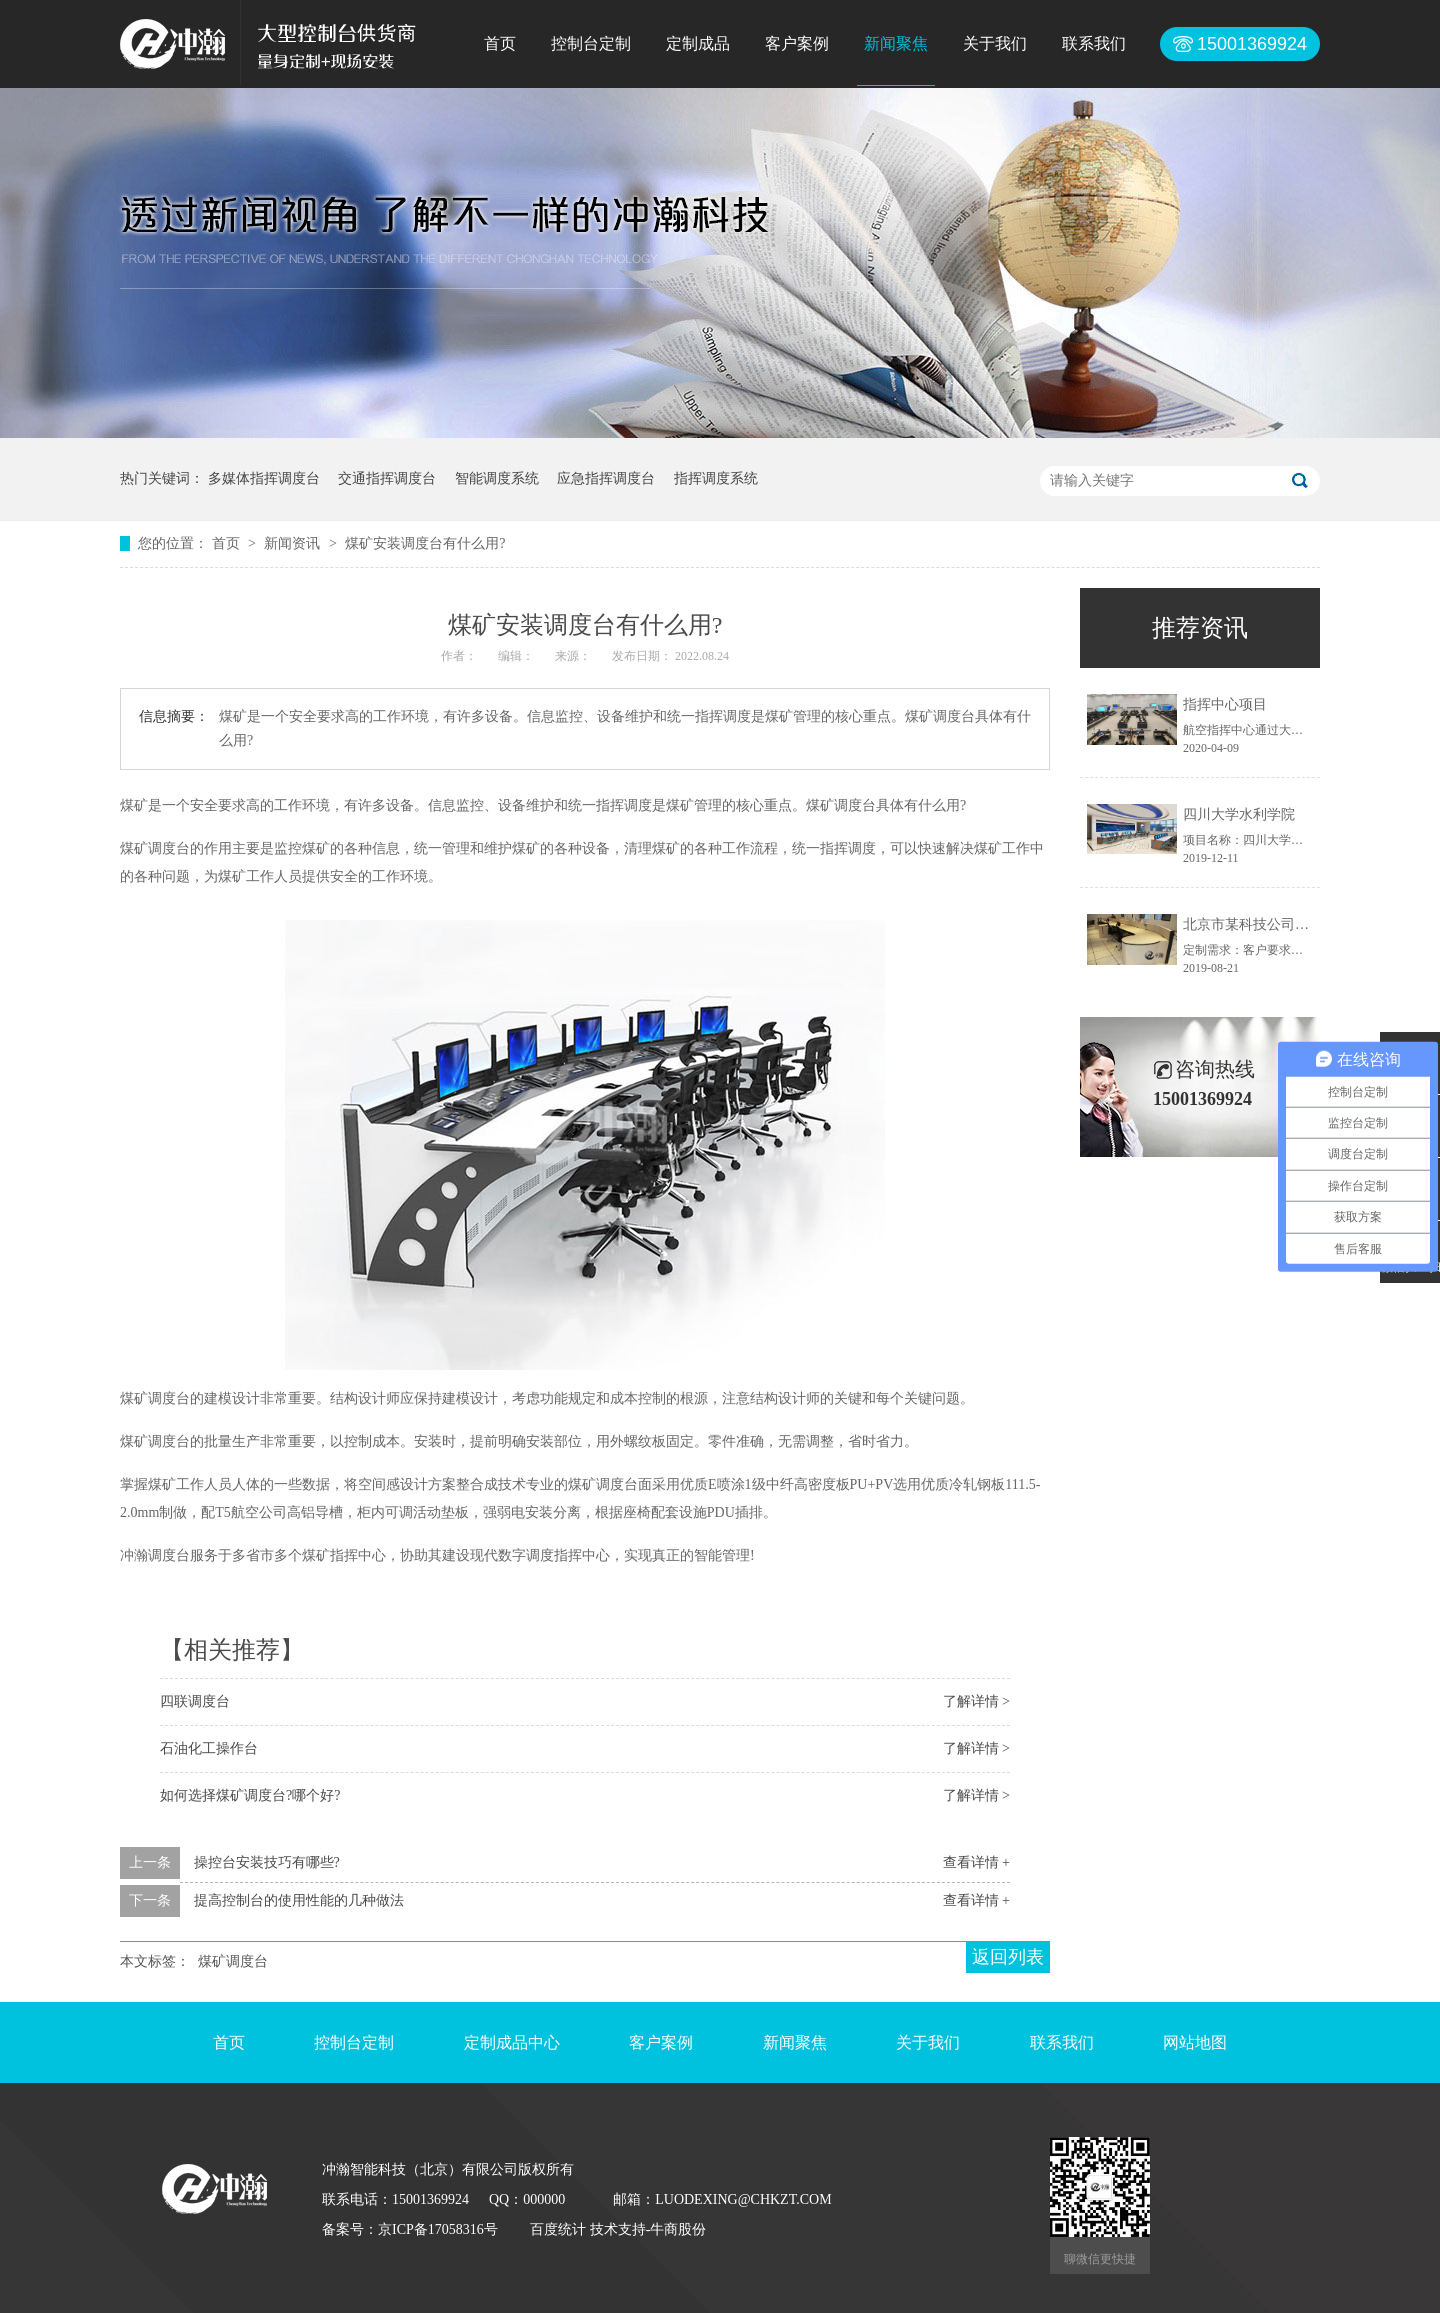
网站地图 (1195, 2042)
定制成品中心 (512, 2042)
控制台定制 (591, 43)
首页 (500, 43)
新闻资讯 (294, 543)
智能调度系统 (497, 478)
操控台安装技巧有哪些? (267, 1862)
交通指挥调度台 (387, 478)
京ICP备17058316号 (438, 2229)
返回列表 (1008, 1957)
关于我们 (995, 43)
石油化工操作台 (209, 1748)
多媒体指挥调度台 (264, 478)
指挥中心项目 (1225, 704)
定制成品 (698, 43)
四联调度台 (195, 1701)
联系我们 (1094, 43)
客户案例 (797, 43)
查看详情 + (976, 1862)
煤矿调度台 (233, 1961)
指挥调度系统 (716, 478)
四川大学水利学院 (1239, 814)
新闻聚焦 (896, 43)
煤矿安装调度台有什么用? (425, 543)
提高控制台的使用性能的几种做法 (299, 1900)
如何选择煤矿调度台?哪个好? (250, 1795)
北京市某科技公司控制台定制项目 (1288, 924)
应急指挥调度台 (606, 478)
